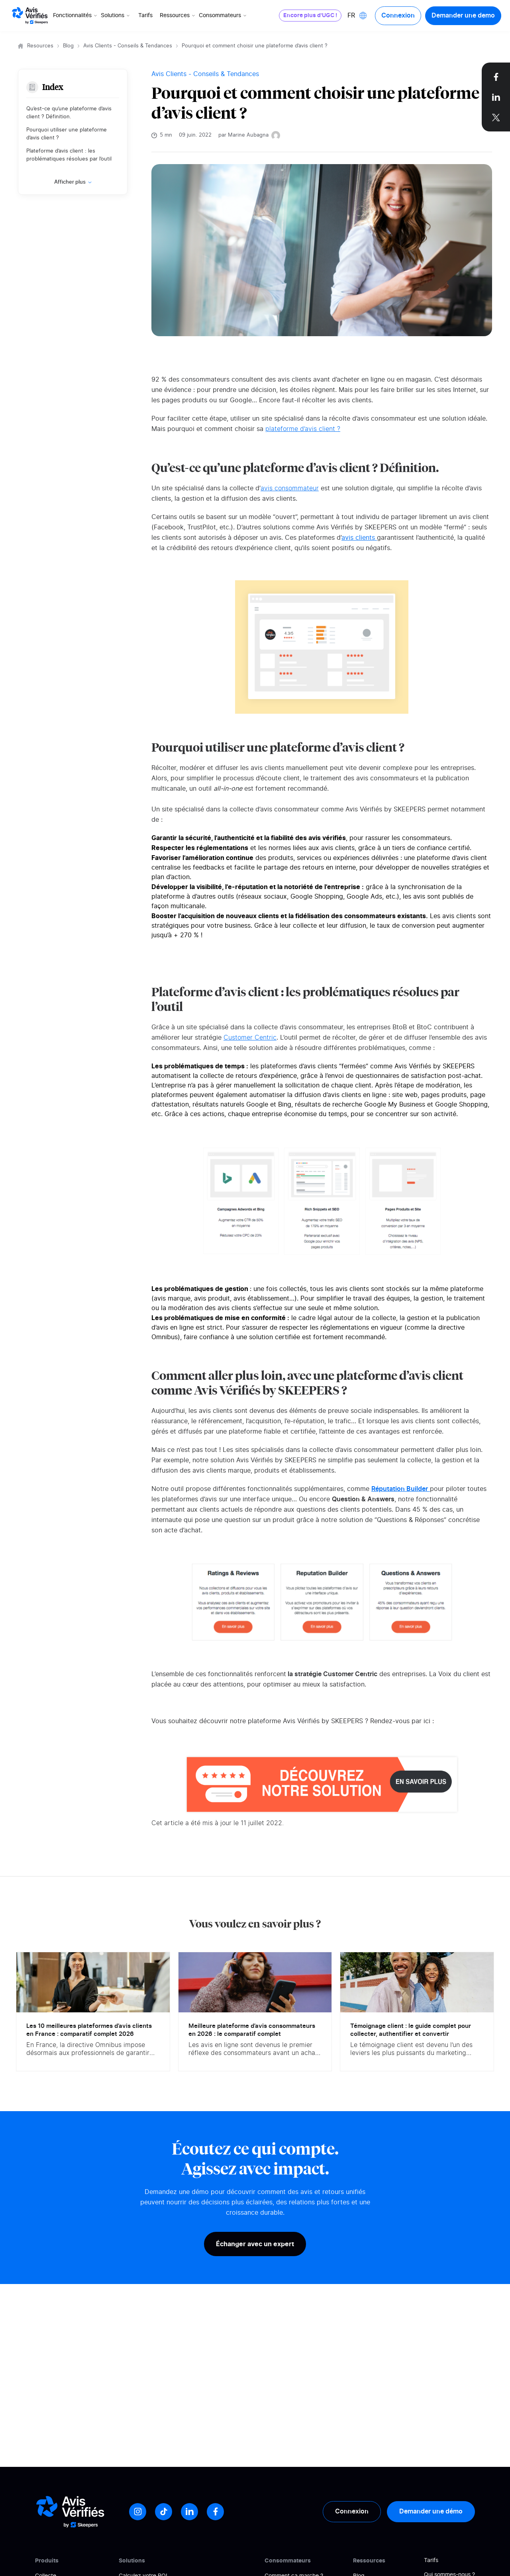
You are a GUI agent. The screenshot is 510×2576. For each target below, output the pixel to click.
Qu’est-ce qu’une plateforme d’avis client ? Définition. (69, 112)
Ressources (178, 15)
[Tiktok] (163, 2511)
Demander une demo (463, 15)
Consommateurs (223, 15)
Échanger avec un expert (255, 2244)
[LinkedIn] (189, 2511)
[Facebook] (215, 2511)
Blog (68, 46)
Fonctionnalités (75, 15)
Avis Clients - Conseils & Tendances (127, 46)
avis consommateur (290, 488)
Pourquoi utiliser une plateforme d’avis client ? (66, 134)
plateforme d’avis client (452, 858)
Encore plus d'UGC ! (310, 15)
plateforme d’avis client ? (302, 429)
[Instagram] (137, 2511)
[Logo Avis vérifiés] (30, 15)
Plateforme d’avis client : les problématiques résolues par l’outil (69, 155)
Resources (40, 46)
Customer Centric (250, 1037)
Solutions (116, 15)
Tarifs (145, 15)
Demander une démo (431, 2511)
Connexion (398, 15)
